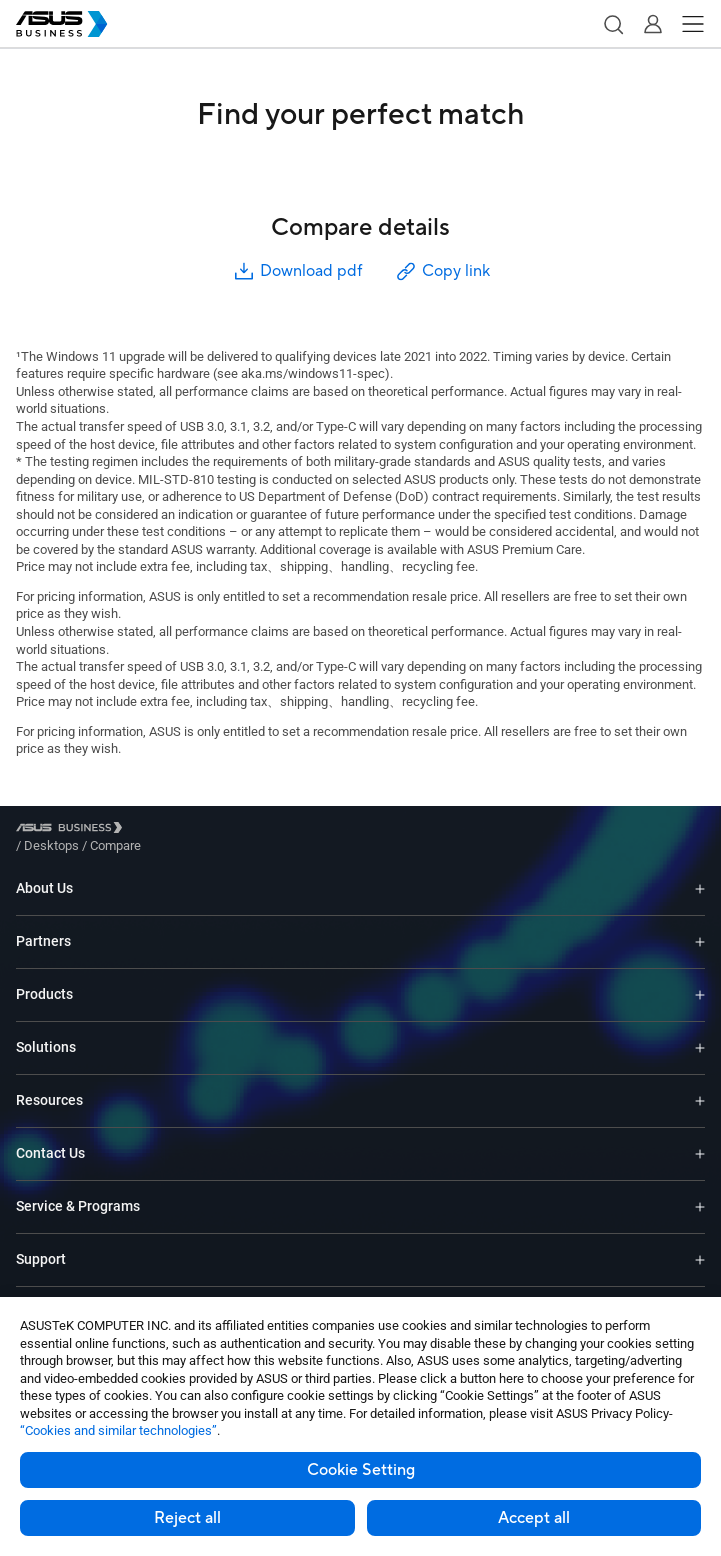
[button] (613, 24)
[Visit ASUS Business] (73, 830)
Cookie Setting (361, 1470)
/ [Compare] (224, 830)
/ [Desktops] (161, 830)
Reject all (187, 1518)
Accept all (534, 1518)
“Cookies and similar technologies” (118, 1430)
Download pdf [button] (297, 271)
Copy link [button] (442, 271)
